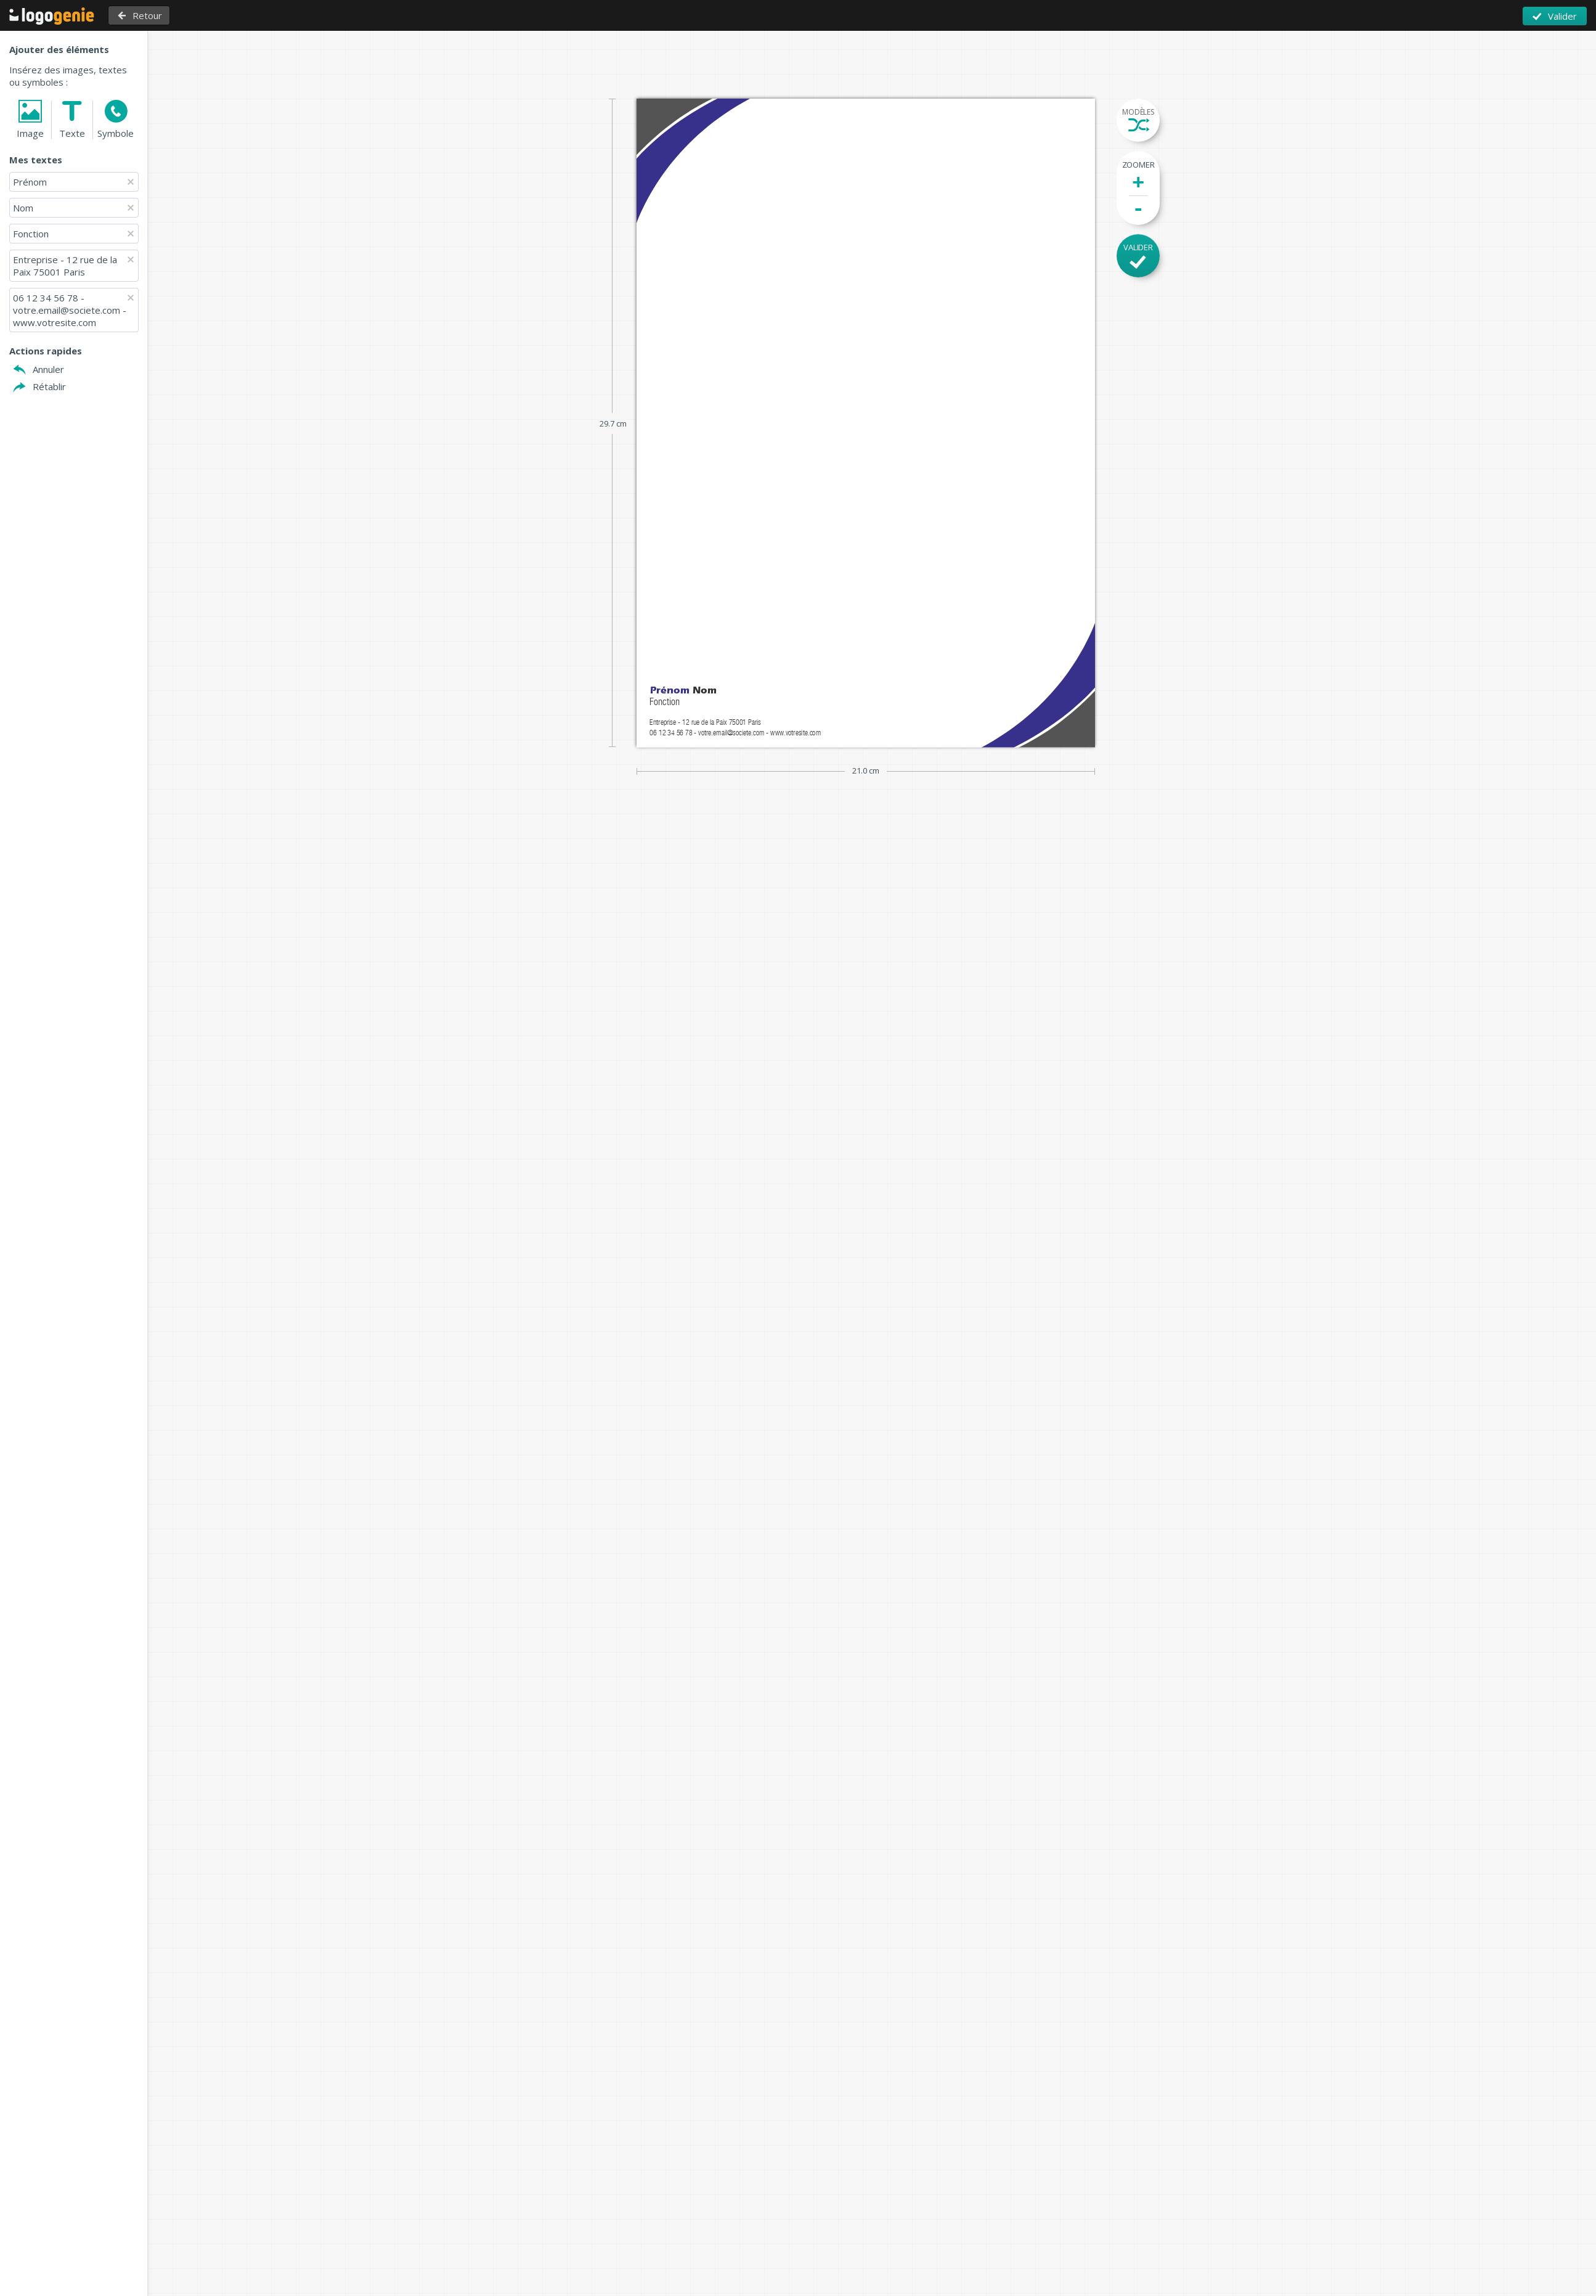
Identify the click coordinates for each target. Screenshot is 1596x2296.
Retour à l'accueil (51, 16)
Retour (147, 15)
